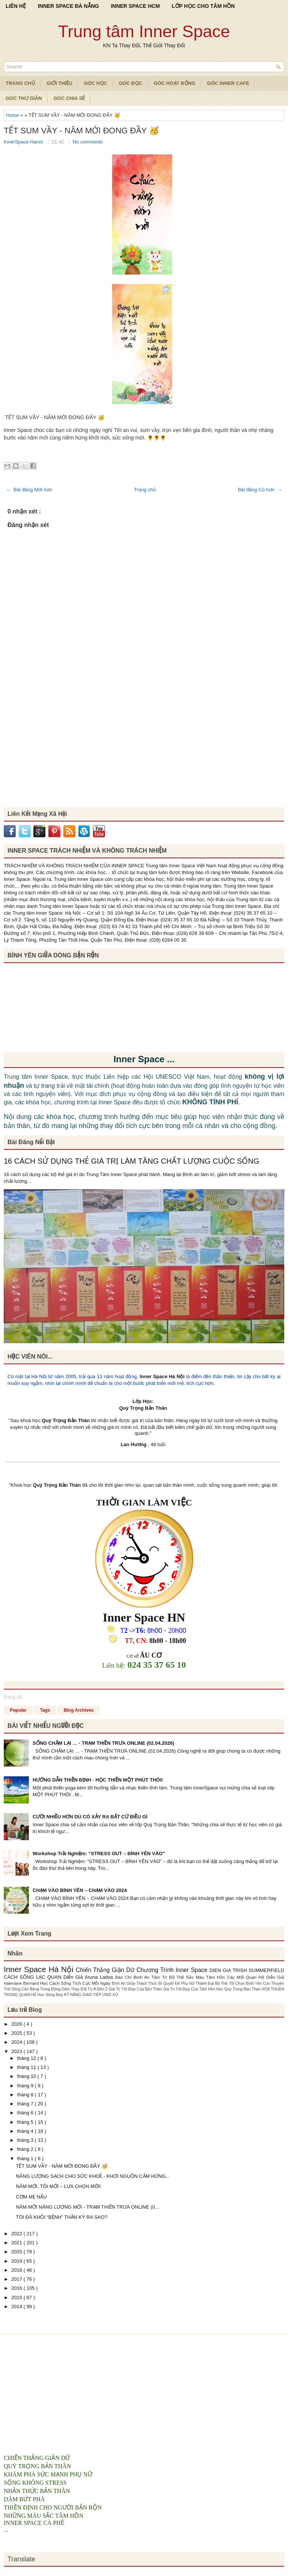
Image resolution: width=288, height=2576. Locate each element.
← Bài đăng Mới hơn (29, 489)
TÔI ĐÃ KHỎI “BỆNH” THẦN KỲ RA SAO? (61, 2217)
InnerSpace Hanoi (24, 142)
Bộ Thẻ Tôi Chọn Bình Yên (239, 1983)
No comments (88, 142)
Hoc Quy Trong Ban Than (239, 1989)
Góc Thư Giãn (24, 98)
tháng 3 (26, 2140)
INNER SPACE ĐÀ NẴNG (68, 6)
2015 (17, 2297)
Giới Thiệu (59, 83)
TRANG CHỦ (20, 83)
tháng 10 (27, 2076)
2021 (17, 2242)
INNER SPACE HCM (135, 6)
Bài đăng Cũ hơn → (260, 489)
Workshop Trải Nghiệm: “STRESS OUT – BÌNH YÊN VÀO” (99, 1853)
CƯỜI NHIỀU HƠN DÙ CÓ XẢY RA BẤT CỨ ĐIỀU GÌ (90, 1817)
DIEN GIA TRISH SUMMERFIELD (246, 1970)
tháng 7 (26, 2103)
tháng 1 (26, 2158)
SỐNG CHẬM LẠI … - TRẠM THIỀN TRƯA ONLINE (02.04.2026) (103, 1743)
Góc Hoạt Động (174, 83)
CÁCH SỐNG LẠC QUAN (33, 1977)
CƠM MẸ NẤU (31, 2197)
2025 (17, 2033)
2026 (17, 2024)
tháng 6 (26, 2112)
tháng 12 (27, 2058)
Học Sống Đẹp (51, 1995)
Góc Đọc (130, 83)
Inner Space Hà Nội (162, 1376)
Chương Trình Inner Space (172, 1970)
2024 (17, 2042)
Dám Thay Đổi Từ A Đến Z (85, 1989)
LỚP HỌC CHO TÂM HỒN (203, 6)
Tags (45, 1710)
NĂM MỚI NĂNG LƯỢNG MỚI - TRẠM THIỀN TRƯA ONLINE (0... (87, 2207)
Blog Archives (79, 1710)
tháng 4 (26, 2131)
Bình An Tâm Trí (151, 1977)
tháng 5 (26, 2122)
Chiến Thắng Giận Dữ (106, 1970)
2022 (17, 2233)
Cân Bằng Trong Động (42, 1989)
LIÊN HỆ (16, 6)
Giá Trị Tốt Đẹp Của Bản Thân (136, 1989)
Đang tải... (15, 1697)
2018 (17, 2270)
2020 (17, 2251)
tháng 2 (26, 2149)
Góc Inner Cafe (228, 83)
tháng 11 (27, 2067)
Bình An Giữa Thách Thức (135, 1983)
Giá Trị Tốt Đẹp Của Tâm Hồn (189, 1989)
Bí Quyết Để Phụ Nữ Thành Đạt (186, 1983)
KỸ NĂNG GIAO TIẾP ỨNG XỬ (91, 1995)
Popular (18, 1710)
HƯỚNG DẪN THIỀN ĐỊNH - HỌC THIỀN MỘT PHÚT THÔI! (98, 1780)
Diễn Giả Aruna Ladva (89, 1977)
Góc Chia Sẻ (69, 98)
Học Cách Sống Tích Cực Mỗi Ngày (76, 1983)
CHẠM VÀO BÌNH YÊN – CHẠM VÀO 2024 (80, 1890)
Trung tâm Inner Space (144, 31)
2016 (17, 2288)
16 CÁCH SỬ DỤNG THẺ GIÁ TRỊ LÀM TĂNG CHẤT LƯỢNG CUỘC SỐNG (131, 1161)
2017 (17, 2279)
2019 (17, 2261)
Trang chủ (145, 489)
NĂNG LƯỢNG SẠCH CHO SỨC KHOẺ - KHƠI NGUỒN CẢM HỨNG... (93, 2176)
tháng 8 (26, 2094)
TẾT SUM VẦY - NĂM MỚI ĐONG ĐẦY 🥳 (81, 131)
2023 (17, 2051)
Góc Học (95, 83)
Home (13, 115)
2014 (17, 2306)
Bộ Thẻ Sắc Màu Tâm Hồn (198, 1977)
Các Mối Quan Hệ (246, 1977)
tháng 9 (26, 2085)
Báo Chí (124, 1977)
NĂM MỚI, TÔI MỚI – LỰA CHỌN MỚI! (58, 2186)
